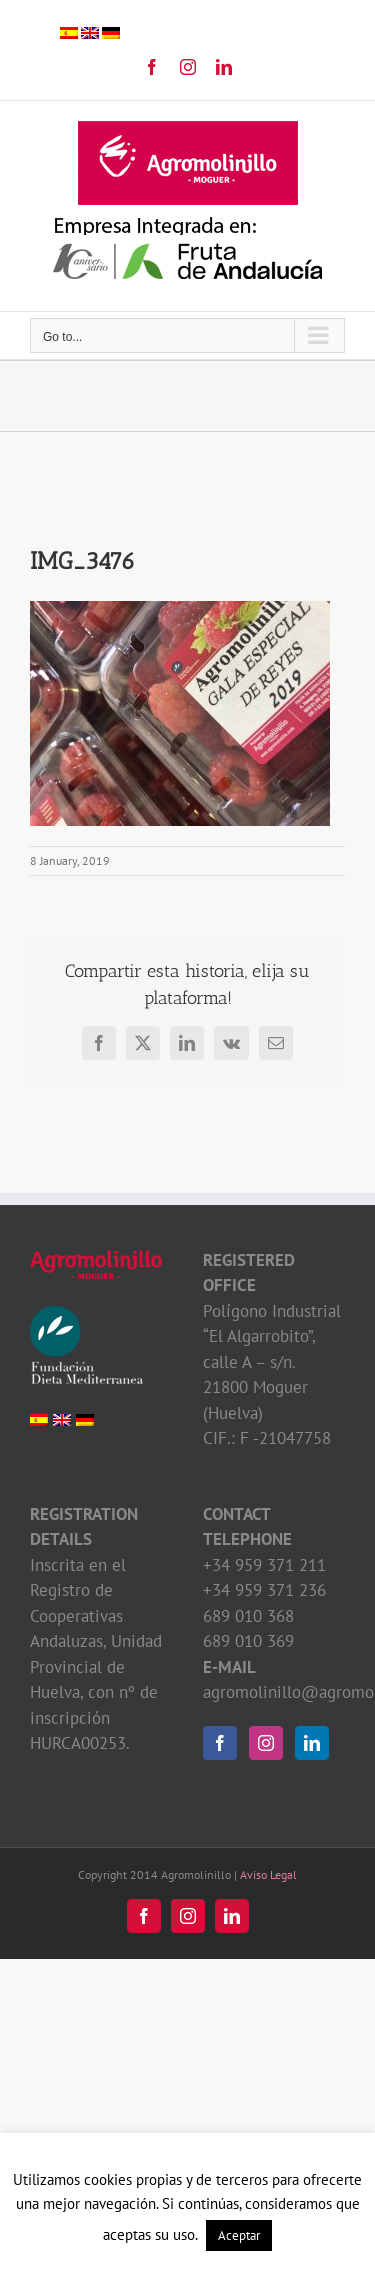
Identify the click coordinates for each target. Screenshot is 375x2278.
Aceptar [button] (239, 2235)
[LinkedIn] (312, 1743)
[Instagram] (266, 1743)
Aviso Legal (268, 1874)
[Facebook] (220, 1743)
